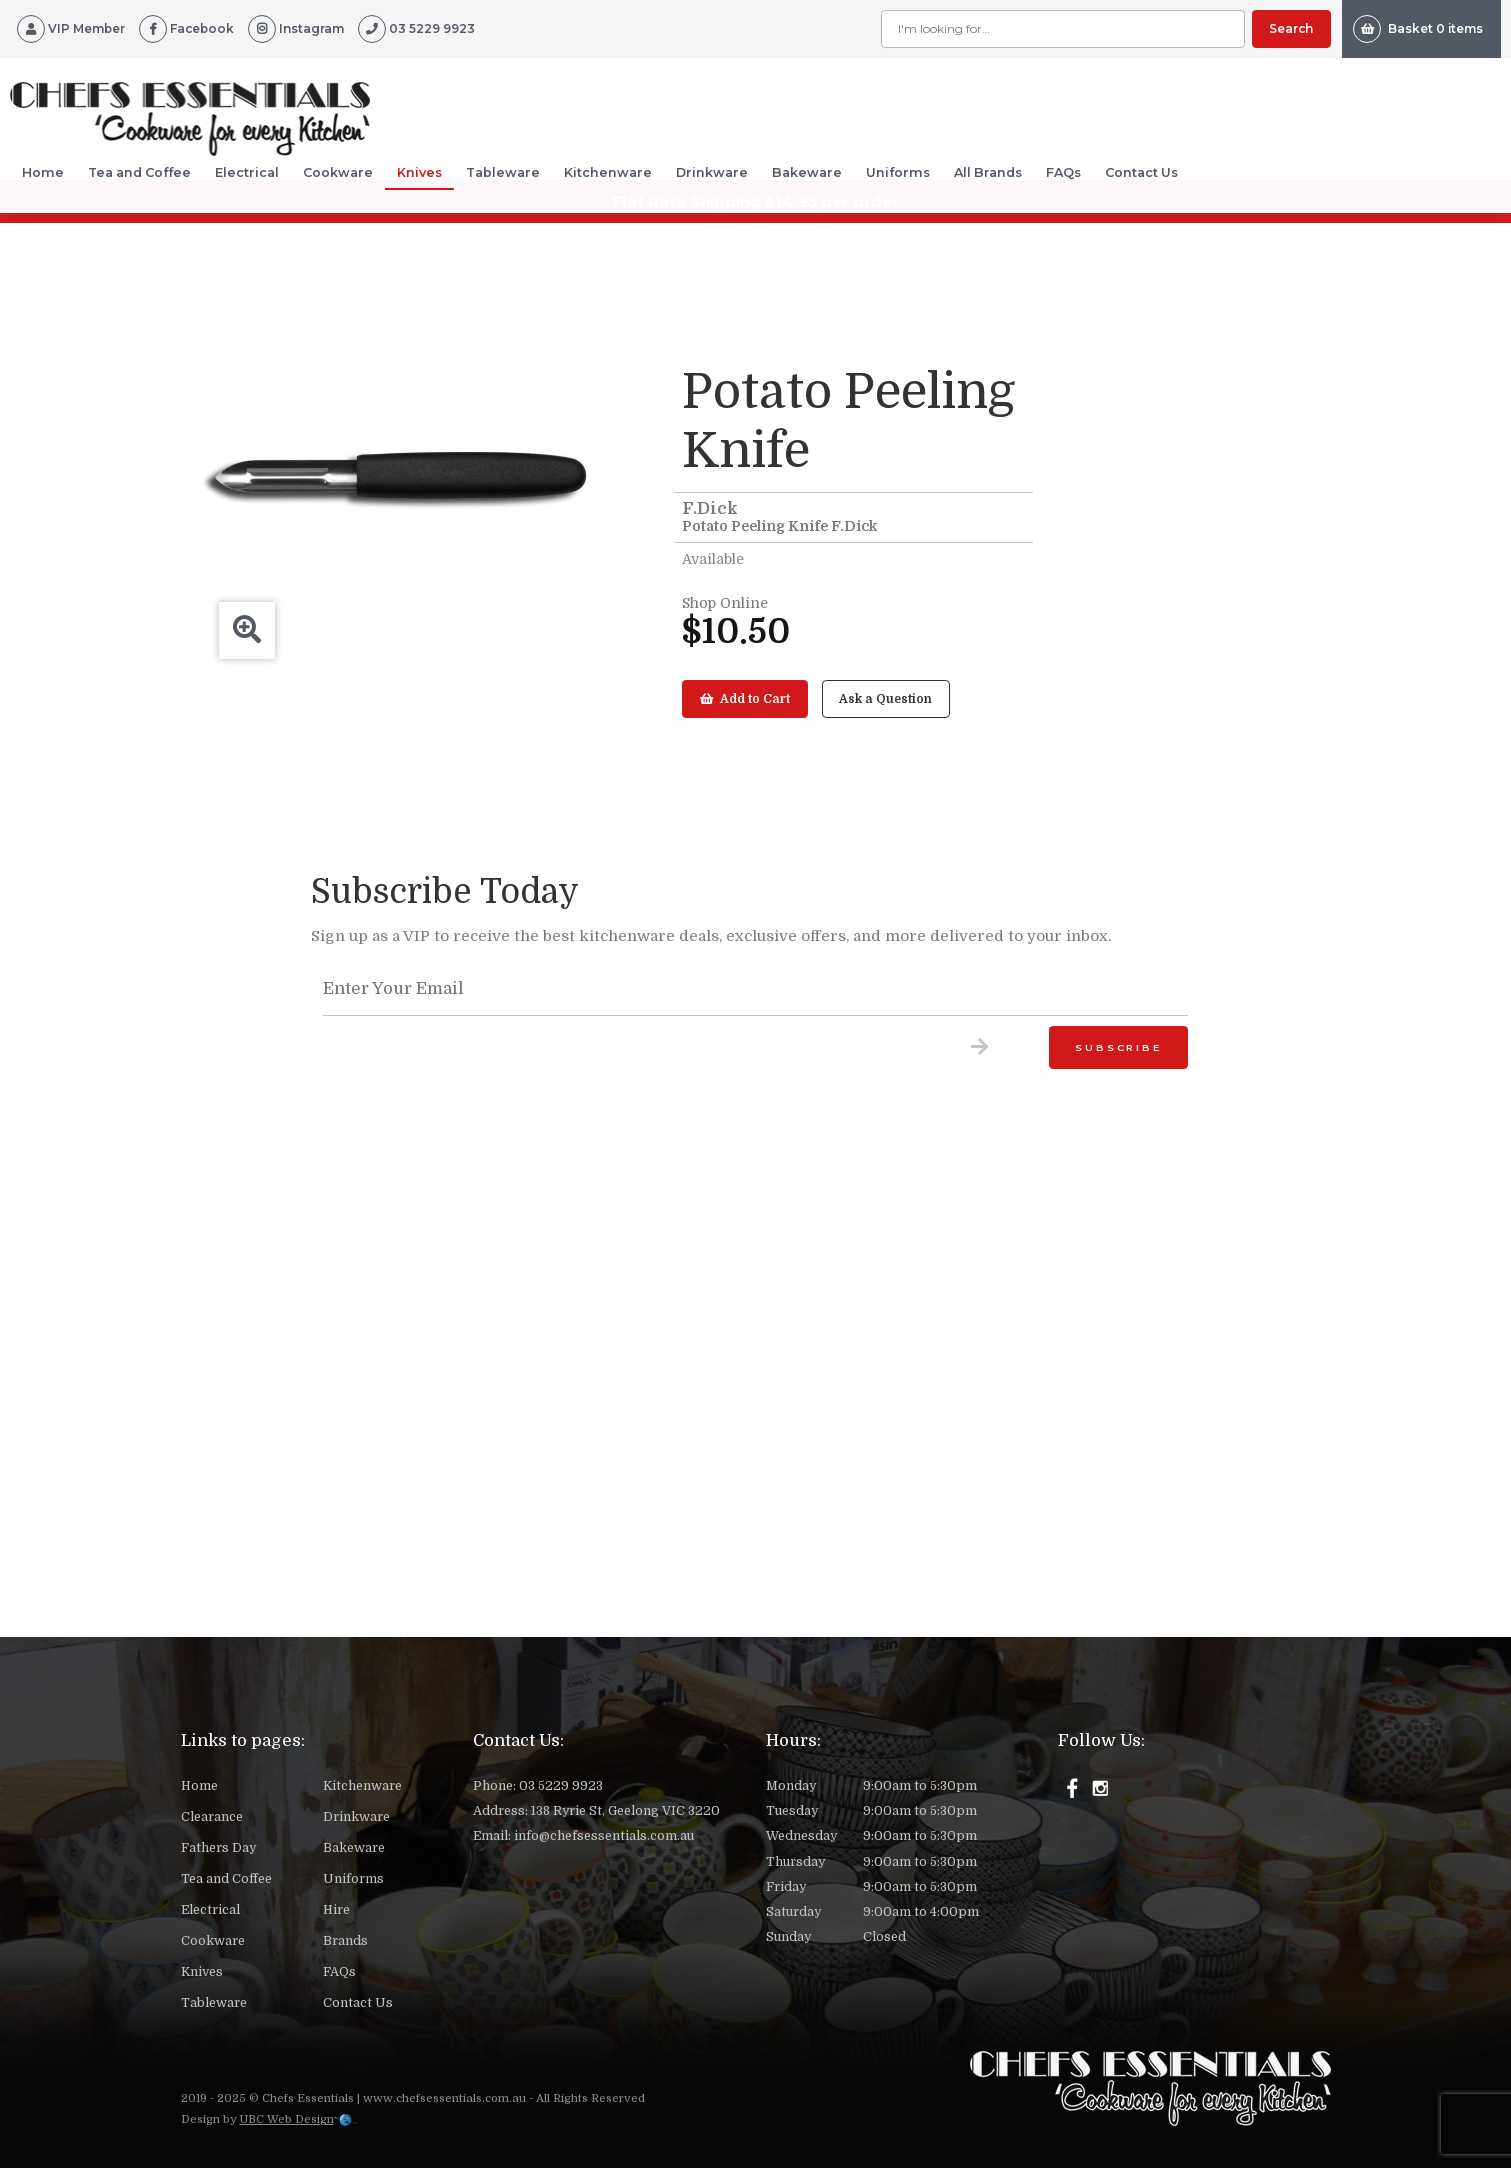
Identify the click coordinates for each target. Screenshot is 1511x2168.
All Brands (988, 172)
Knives (419, 172)
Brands (345, 1941)
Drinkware (712, 172)
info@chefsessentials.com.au (604, 1836)
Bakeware (807, 172)
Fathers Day (218, 1848)
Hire (336, 1910)
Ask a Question (885, 699)
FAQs (1063, 172)
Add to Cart (745, 699)
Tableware (503, 172)
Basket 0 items (1418, 29)
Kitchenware (608, 172)
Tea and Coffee (139, 172)
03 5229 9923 (561, 1786)
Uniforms (898, 172)
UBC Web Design (287, 2119)
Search (1291, 28)
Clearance (212, 1817)
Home (43, 172)
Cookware (338, 172)
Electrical (247, 172)
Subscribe (1118, 1047)
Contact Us (1141, 172)
